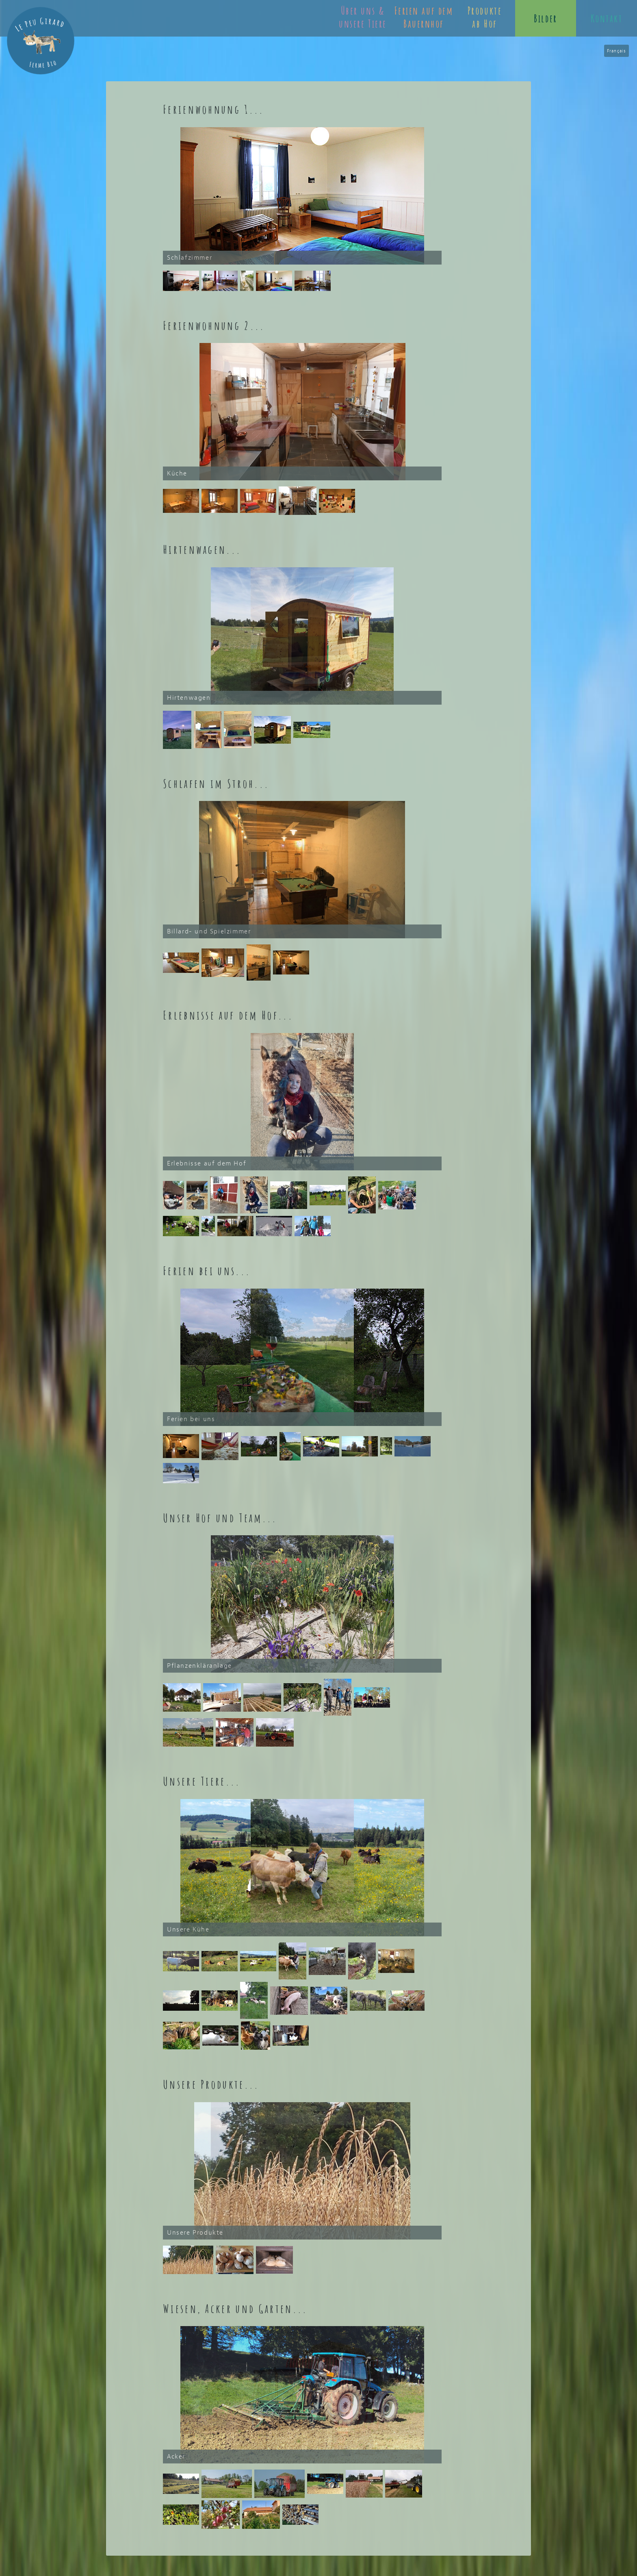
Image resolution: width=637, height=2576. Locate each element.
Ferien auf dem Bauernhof (423, 17)
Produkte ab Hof (485, 17)
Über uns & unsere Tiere (363, 17)
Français (616, 51)
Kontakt (607, 18)
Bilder (545, 18)
